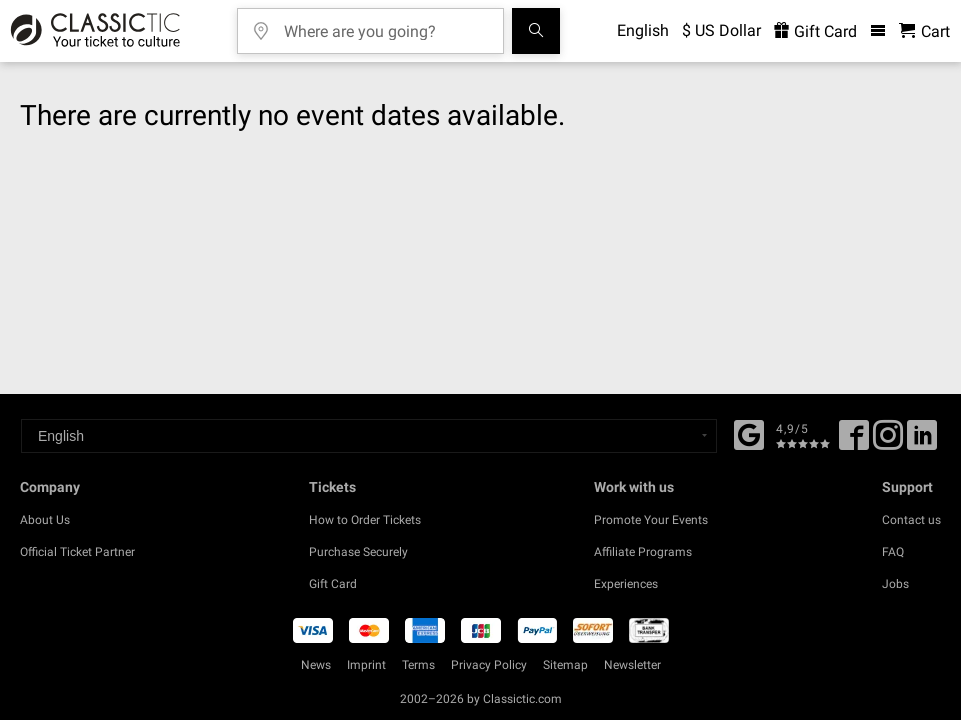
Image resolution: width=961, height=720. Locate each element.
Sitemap (565, 665)
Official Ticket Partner (77, 552)
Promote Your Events (651, 520)
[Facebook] (749, 433)
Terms (418, 665)
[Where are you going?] (385, 24)
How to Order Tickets (365, 520)
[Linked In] (922, 442)
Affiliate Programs (643, 552)
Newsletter (632, 665)
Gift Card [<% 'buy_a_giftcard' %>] (815, 31)
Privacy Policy (489, 665)
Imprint (366, 665)
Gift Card (333, 584)
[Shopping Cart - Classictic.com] (924, 31)
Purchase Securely (358, 552)
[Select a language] (369, 436)
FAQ (893, 552)
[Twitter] (888, 442)
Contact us (911, 520)
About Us (45, 520)
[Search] (536, 31)
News (316, 665)
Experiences (626, 584)
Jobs (895, 584)
